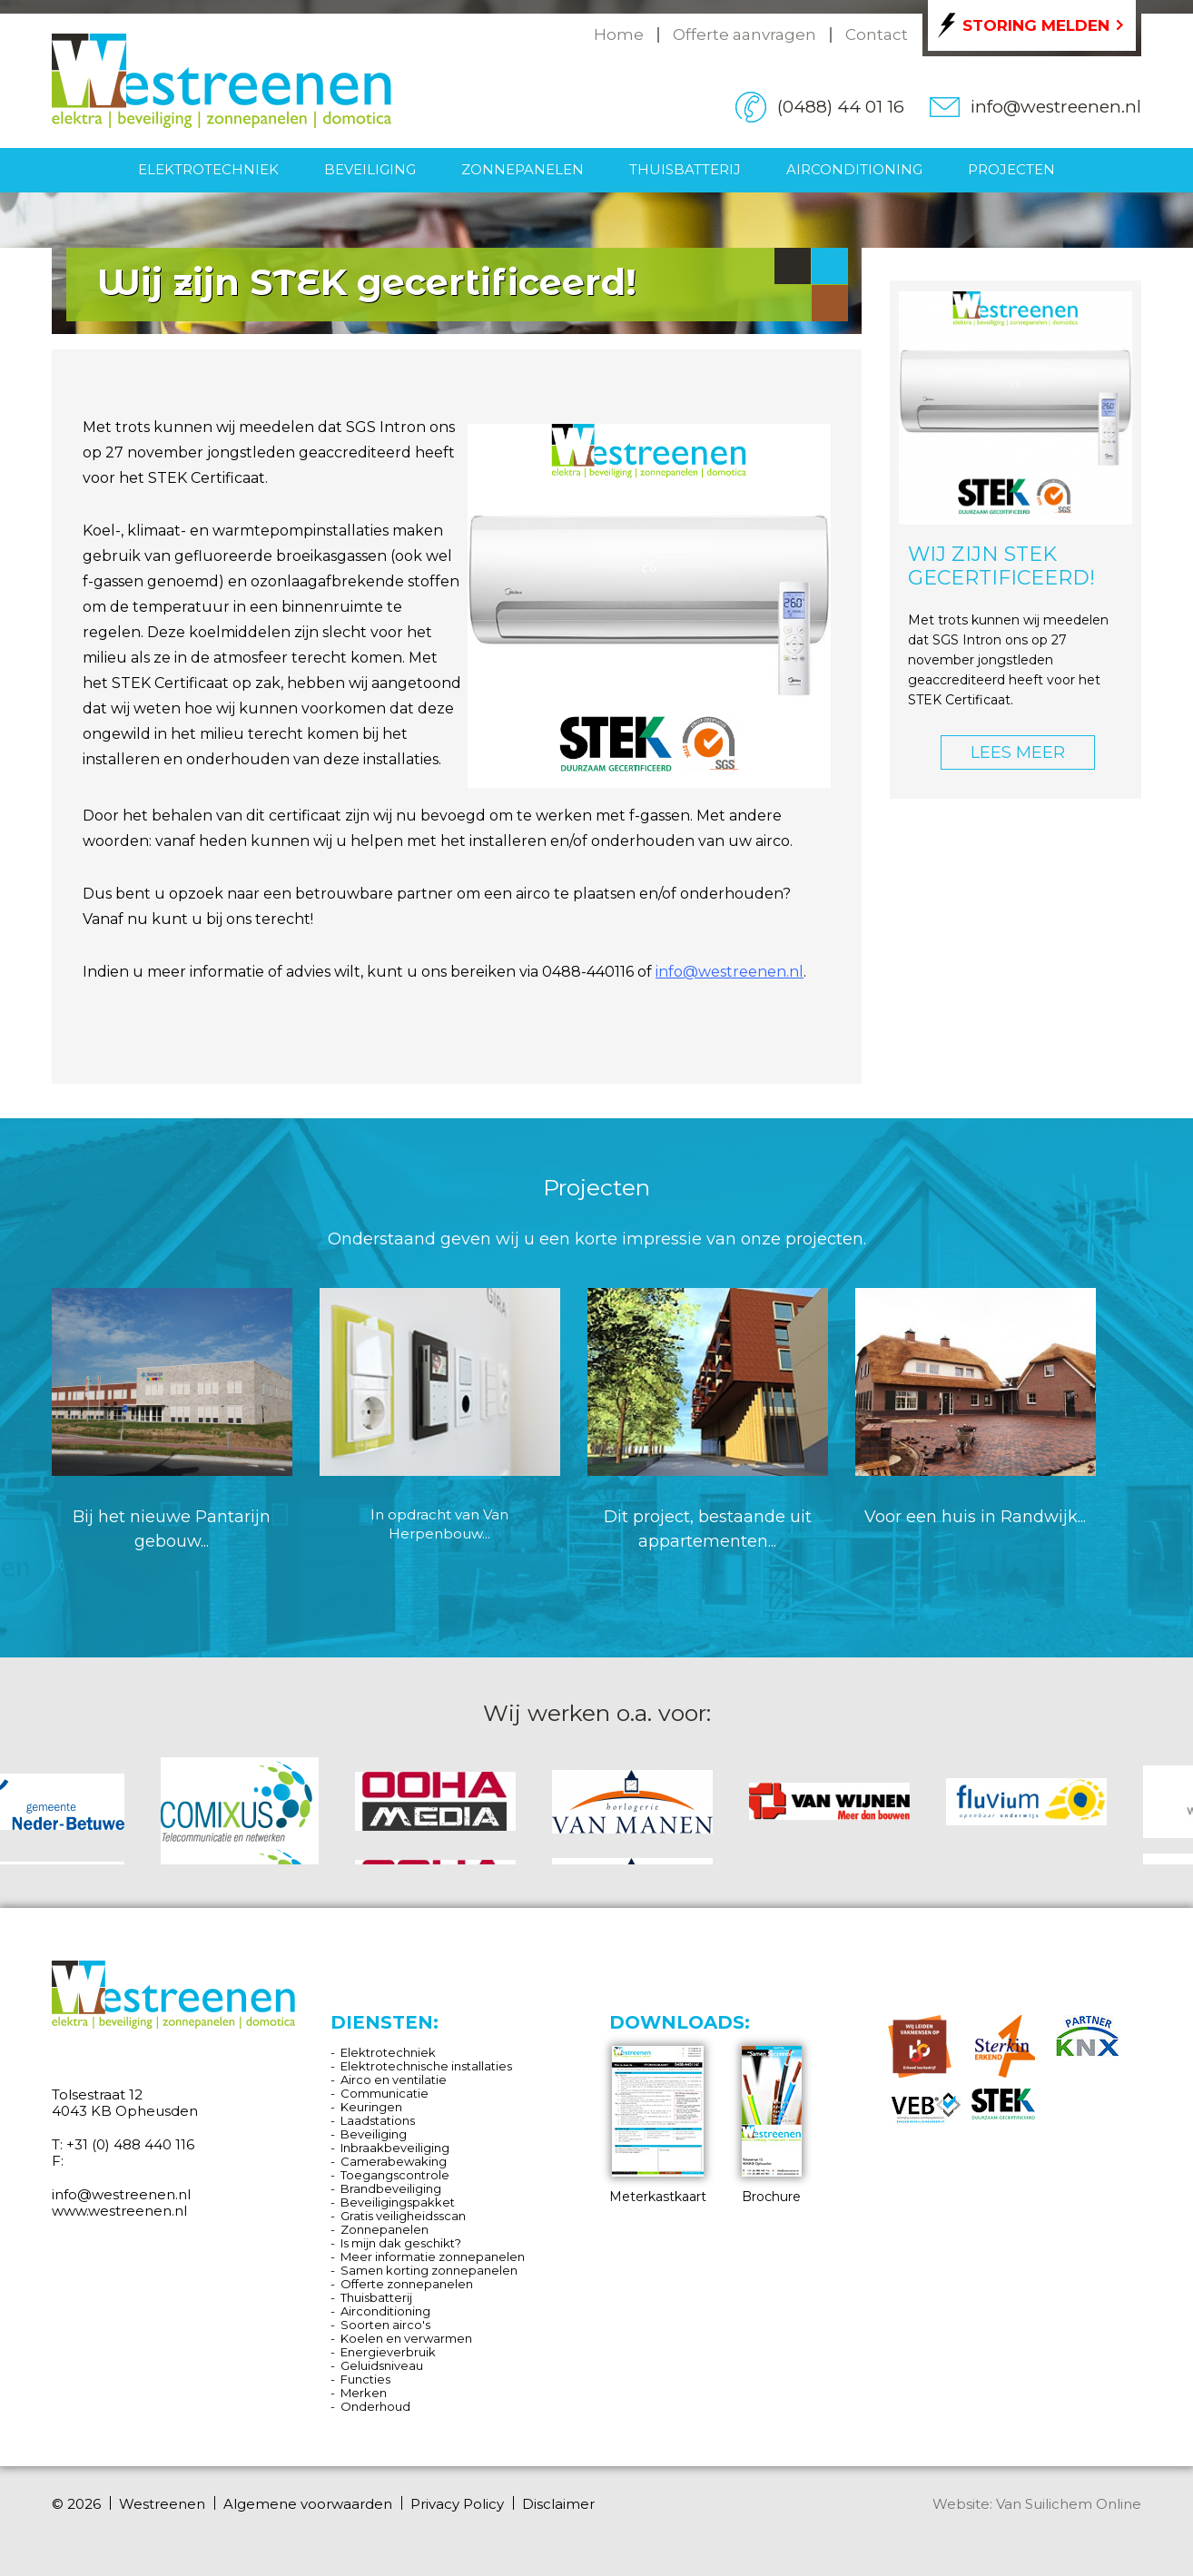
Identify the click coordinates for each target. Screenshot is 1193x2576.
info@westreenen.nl (1056, 106)
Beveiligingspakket (397, 2202)
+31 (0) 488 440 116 (130, 2144)
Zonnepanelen (522, 169)
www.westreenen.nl (119, 2210)
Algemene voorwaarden (307, 2504)
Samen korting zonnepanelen (429, 2270)
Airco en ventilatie (393, 2079)
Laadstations (377, 2120)
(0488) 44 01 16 (840, 106)
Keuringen (371, 2106)
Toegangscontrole (394, 2175)
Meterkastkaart (657, 2125)
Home (619, 34)
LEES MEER (1018, 752)
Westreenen (162, 2504)
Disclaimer (558, 2504)
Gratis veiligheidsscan (403, 2215)
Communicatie (384, 2093)
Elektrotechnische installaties (426, 2066)
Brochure (772, 2125)
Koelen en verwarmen (406, 2338)
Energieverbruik (388, 2352)
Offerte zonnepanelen (406, 2283)
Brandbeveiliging (390, 2188)
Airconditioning (854, 169)
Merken (363, 2392)
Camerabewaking (393, 2161)
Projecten (1011, 169)
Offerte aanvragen (744, 34)
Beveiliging (370, 169)
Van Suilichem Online (1068, 2503)
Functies (365, 2379)
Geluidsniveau (381, 2365)
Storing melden (1035, 25)
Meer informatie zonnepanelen (432, 2256)
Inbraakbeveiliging (394, 2147)
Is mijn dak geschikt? (400, 2243)
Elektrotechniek (208, 169)
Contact (876, 34)
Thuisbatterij (685, 169)
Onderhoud (375, 2406)
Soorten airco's (385, 2324)
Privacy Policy (457, 2504)
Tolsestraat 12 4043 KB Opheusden (125, 2102)
